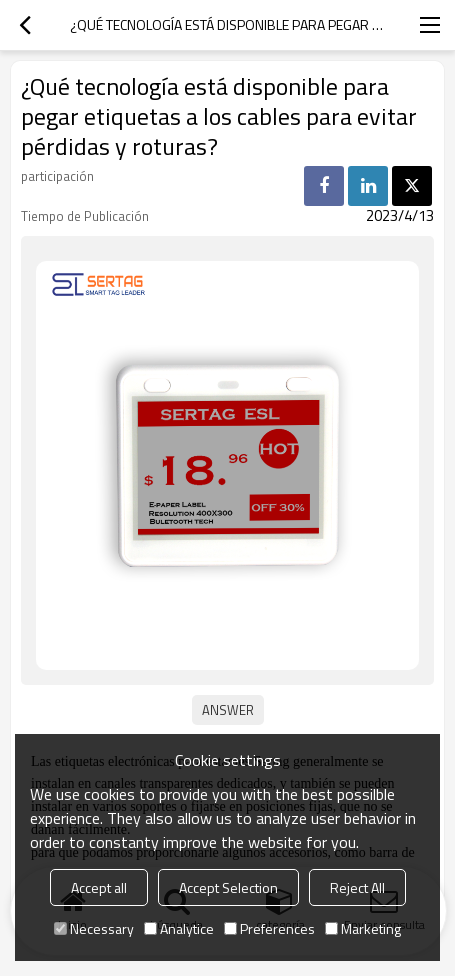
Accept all (99, 887)
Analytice (179, 928)
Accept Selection (228, 887)
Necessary (94, 928)
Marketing (363, 928)
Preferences (269, 928)
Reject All (357, 887)
